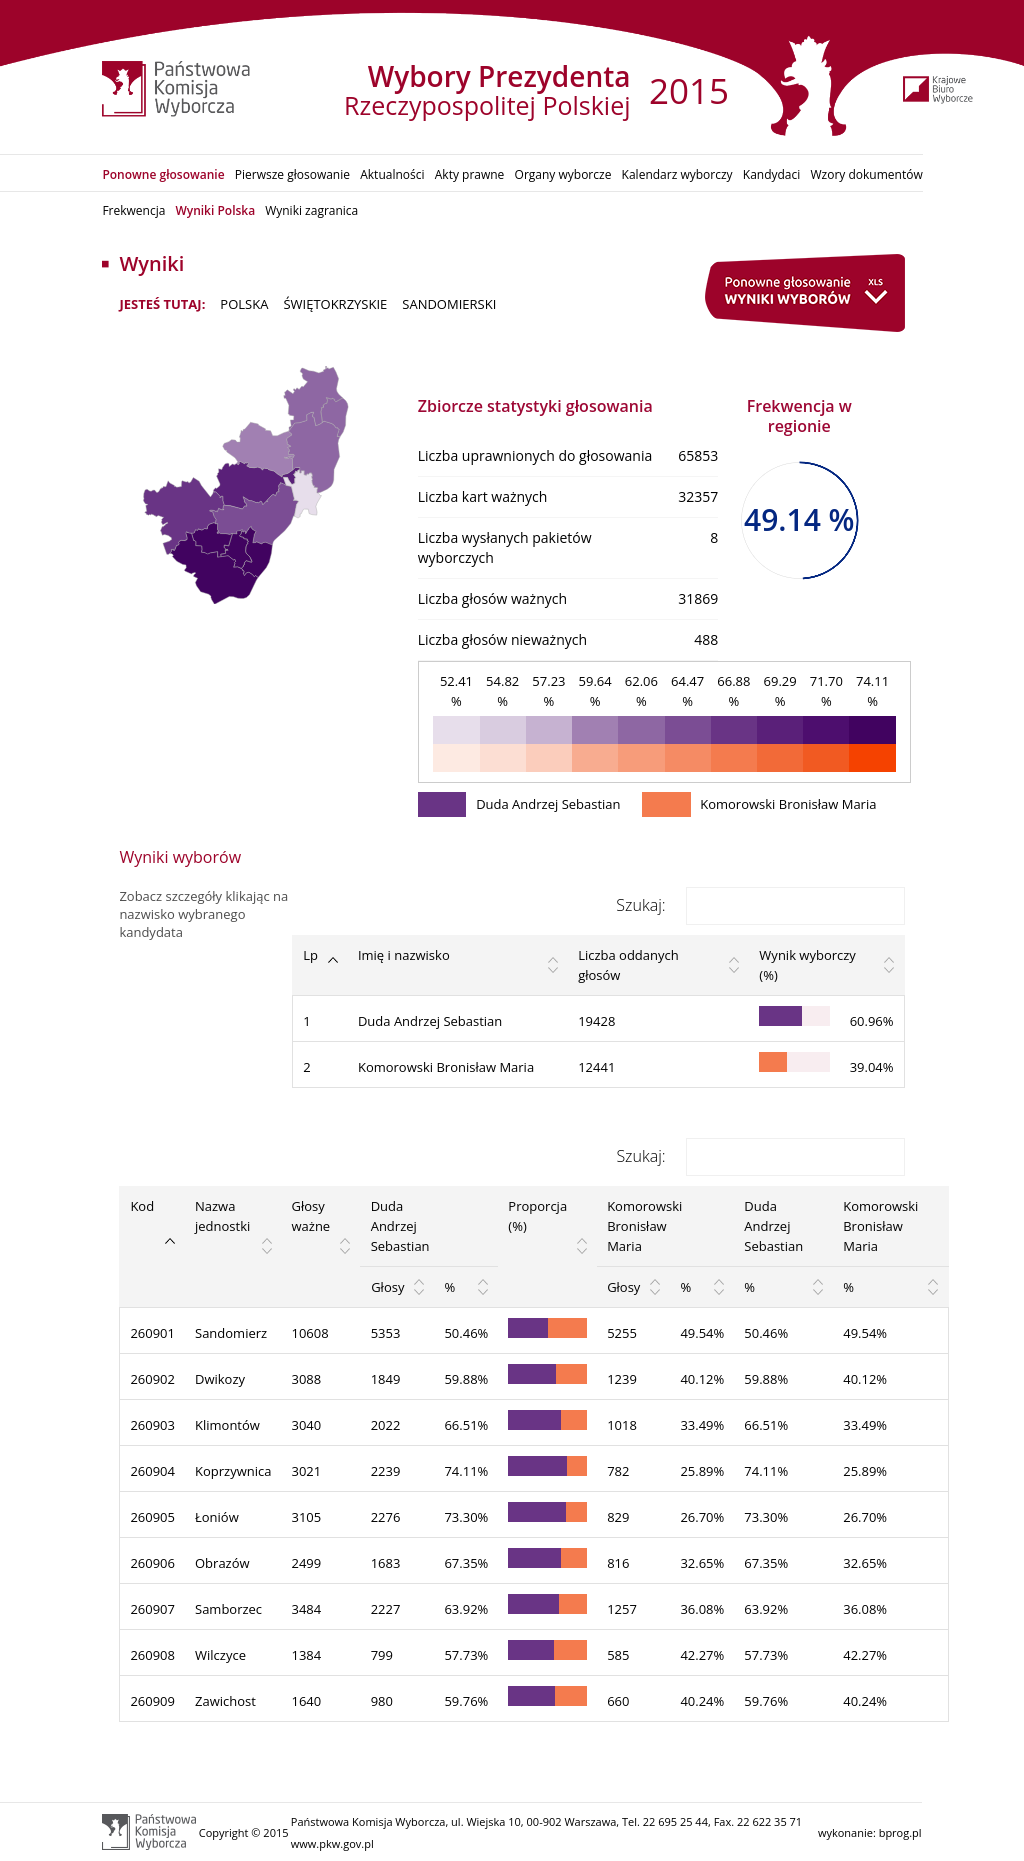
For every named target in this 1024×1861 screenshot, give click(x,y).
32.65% (702, 1563)
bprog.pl (900, 1832)
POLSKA (244, 304)
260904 (152, 1471)
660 (618, 1701)
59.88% (466, 1379)
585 (618, 1655)
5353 (386, 1333)
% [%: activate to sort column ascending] (449, 1287)
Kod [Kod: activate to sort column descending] (142, 1206)
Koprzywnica (233, 1471)
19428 (596, 1021)
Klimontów (227, 1425)
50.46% (466, 1333)
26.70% (702, 1517)
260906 (152, 1563)
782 (618, 1471)
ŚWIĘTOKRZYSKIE (335, 304)
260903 (152, 1425)
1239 (622, 1379)
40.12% (702, 1379)
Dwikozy (220, 1379)
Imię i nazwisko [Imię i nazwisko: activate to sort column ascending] (404, 955)
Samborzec (228, 1609)
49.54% (702, 1333)
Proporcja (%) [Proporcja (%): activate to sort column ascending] (537, 1216)
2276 (386, 1517)
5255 (622, 1333)
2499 (307, 1563)
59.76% (466, 1701)
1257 (622, 1609)
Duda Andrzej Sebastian (430, 1021)
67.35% (466, 1563)
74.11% (466, 1471)
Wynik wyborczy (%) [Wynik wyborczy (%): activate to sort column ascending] (807, 965)
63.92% (466, 1609)
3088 (307, 1379)
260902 (152, 1379)
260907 (152, 1609)
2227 (386, 1609)
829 (618, 1517)
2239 (386, 1471)
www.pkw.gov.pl (332, 1843)
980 (382, 1701)
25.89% (702, 1471)
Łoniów (217, 1517)
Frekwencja (133, 210)
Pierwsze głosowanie (292, 174)
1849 (386, 1379)
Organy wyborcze (563, 174)
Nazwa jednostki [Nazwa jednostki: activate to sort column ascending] (222, 1216)
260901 (152, 1333)
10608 (310, 1333)
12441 (596, 1067)
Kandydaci (772, 174)
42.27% (702, 1655)
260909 (152, 1701)
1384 (307, 1655)
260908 (152, 1655)
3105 (307, 1517)
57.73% (466, 1655)
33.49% (702, 1425)
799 (382, 1655)
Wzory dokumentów (867, 174)
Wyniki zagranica (311, 210)
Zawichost (225, 1701)
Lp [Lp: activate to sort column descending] (310, 955)
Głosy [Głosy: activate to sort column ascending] (387, 1287)
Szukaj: (760, 905)
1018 (622, 1425)
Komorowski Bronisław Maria (446, 1067)
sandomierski (449, 304)
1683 (386, 1563)
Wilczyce (220, 1655)
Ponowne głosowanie (163, 174)
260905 (152, 1517)
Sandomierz (231, 1333)
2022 (386, 1425)
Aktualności (392, 174)
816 (618, 1563)
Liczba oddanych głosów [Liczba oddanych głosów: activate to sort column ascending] (628, 965)
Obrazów (222, 1563)
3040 (307, 1425)
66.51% (466, 1425)
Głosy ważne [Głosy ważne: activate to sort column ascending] (311, 1216)
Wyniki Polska (215, 210)
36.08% (702, 1609)
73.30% (466, 1517)
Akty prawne (470, 174)
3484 (307, 1609)
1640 (307, 1701)
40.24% (702, 1701)
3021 (307, 1471)
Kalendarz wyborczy (677, 174)
